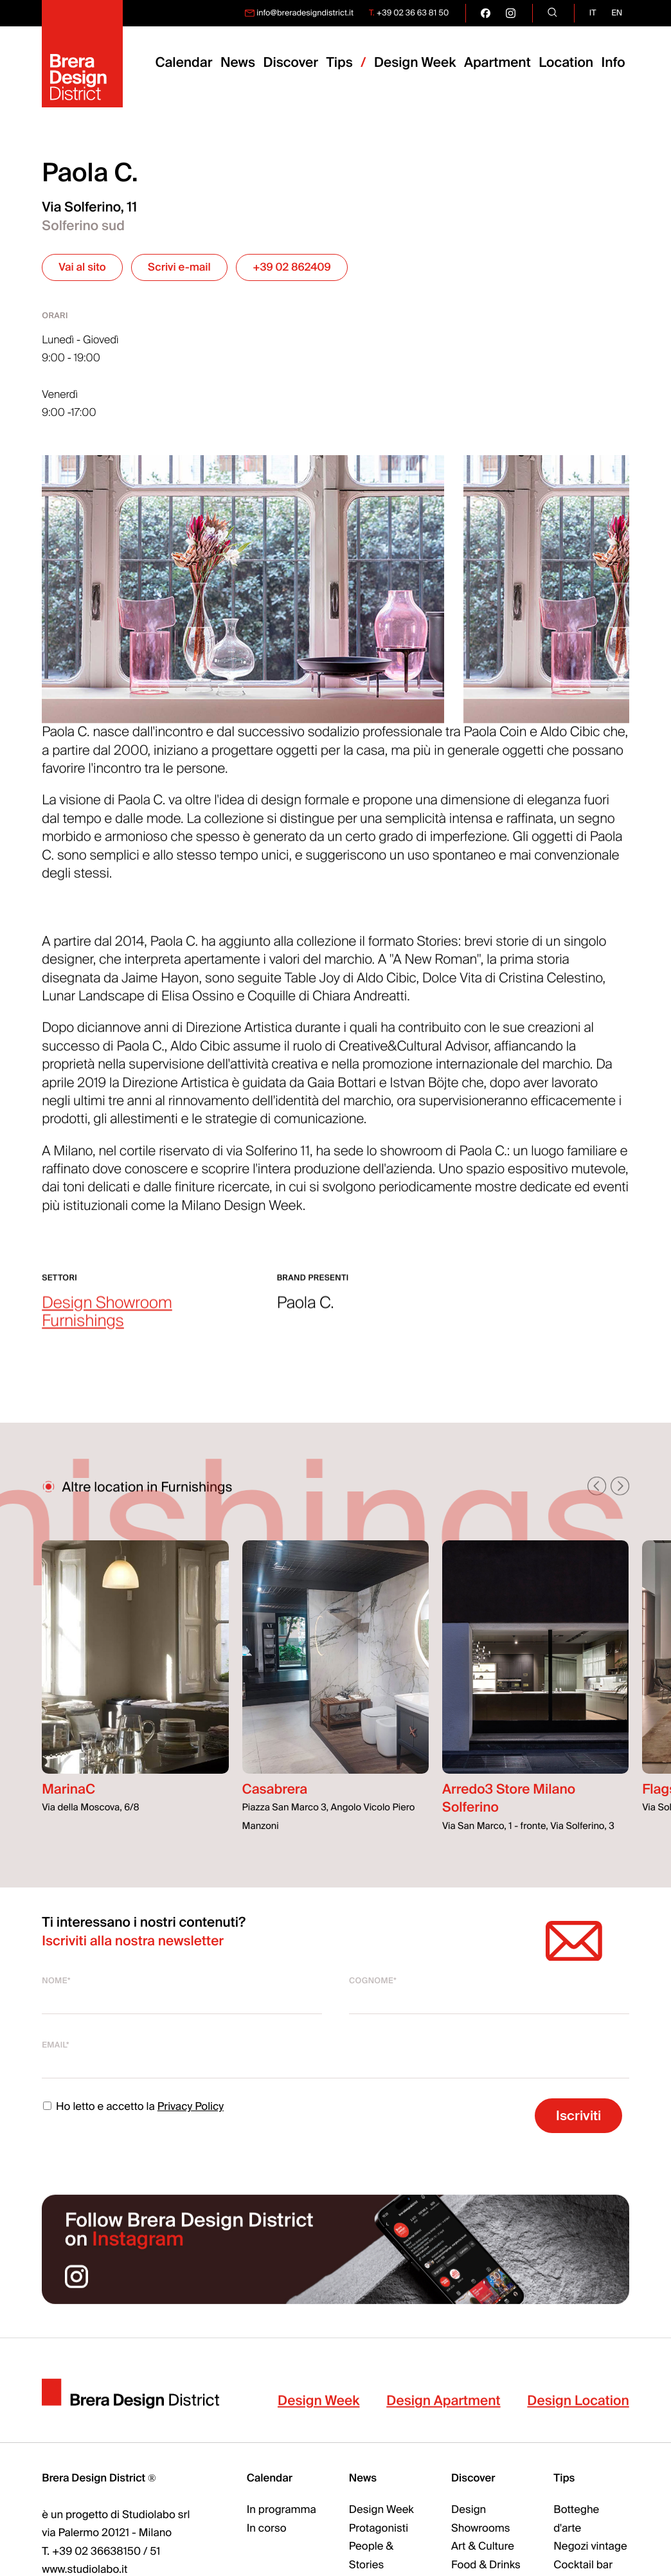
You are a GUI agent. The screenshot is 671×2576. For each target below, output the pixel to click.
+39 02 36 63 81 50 (413, 13)
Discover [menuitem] (290, 62)
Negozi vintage (590, 2546)
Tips (564, 2478)
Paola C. (305, 1319)
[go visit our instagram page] (510, 13)
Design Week (318, 2417)
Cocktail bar (583, 2565)
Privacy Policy (190, 2107)
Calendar (269, 2478)
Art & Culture (482, 2546)
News (363, 2478)
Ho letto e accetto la (133, 2107)
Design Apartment (443, 2417)
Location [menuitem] (566, 62)
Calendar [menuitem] (183, 62)
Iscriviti (578, 2115)
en (616, 13)
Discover (473, 2478)
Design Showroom (107, 1320)
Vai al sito (81, 268)
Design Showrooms (480, 2519)
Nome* (56, 1981)
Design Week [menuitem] (415, 62)
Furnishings (83, 1338)
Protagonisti (378, 2528)
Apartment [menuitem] (497, 62)
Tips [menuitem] (339, 62)
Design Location (578, 2417)
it (592, 13)
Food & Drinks (486, 2565)
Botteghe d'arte (576, 2519)
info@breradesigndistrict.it (304, 13)
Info (613, 62)
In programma (281, 2510)
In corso (267, 2528)
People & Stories (371, 2555)
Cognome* (373, 1981)
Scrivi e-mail (179, 268)
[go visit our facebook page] (485, 13)
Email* (55, 2045)
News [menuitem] (237, 62)
